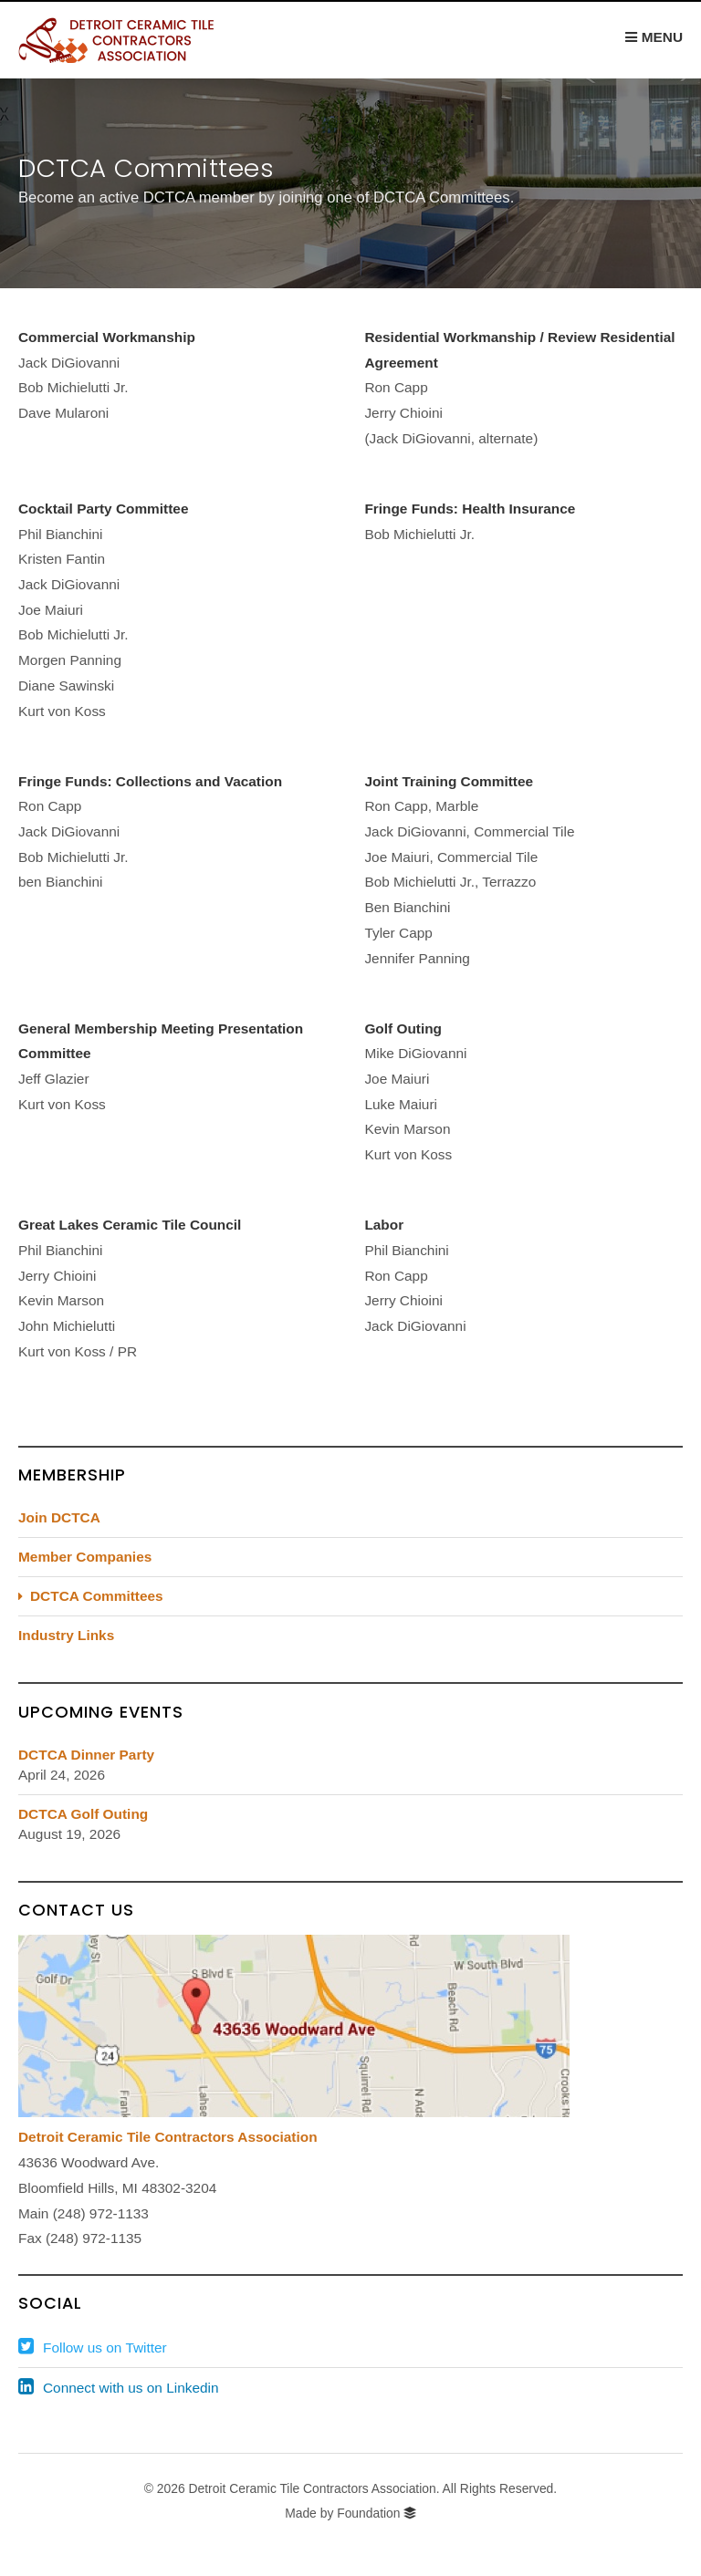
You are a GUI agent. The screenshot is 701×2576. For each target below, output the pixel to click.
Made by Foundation (342, 2513)
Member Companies (85, 1556)
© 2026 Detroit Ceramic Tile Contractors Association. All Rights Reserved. (350, 2488)
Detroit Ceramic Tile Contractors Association (168, 2137)
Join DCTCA (59, 1517)
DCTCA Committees (96, 1596)
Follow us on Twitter (105, 2347)
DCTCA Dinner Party (86, 1754)
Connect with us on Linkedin (131, 2387)
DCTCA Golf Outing (83, 1814)
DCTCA (132, 40)
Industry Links (66, 1635)
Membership (72, 1474)
